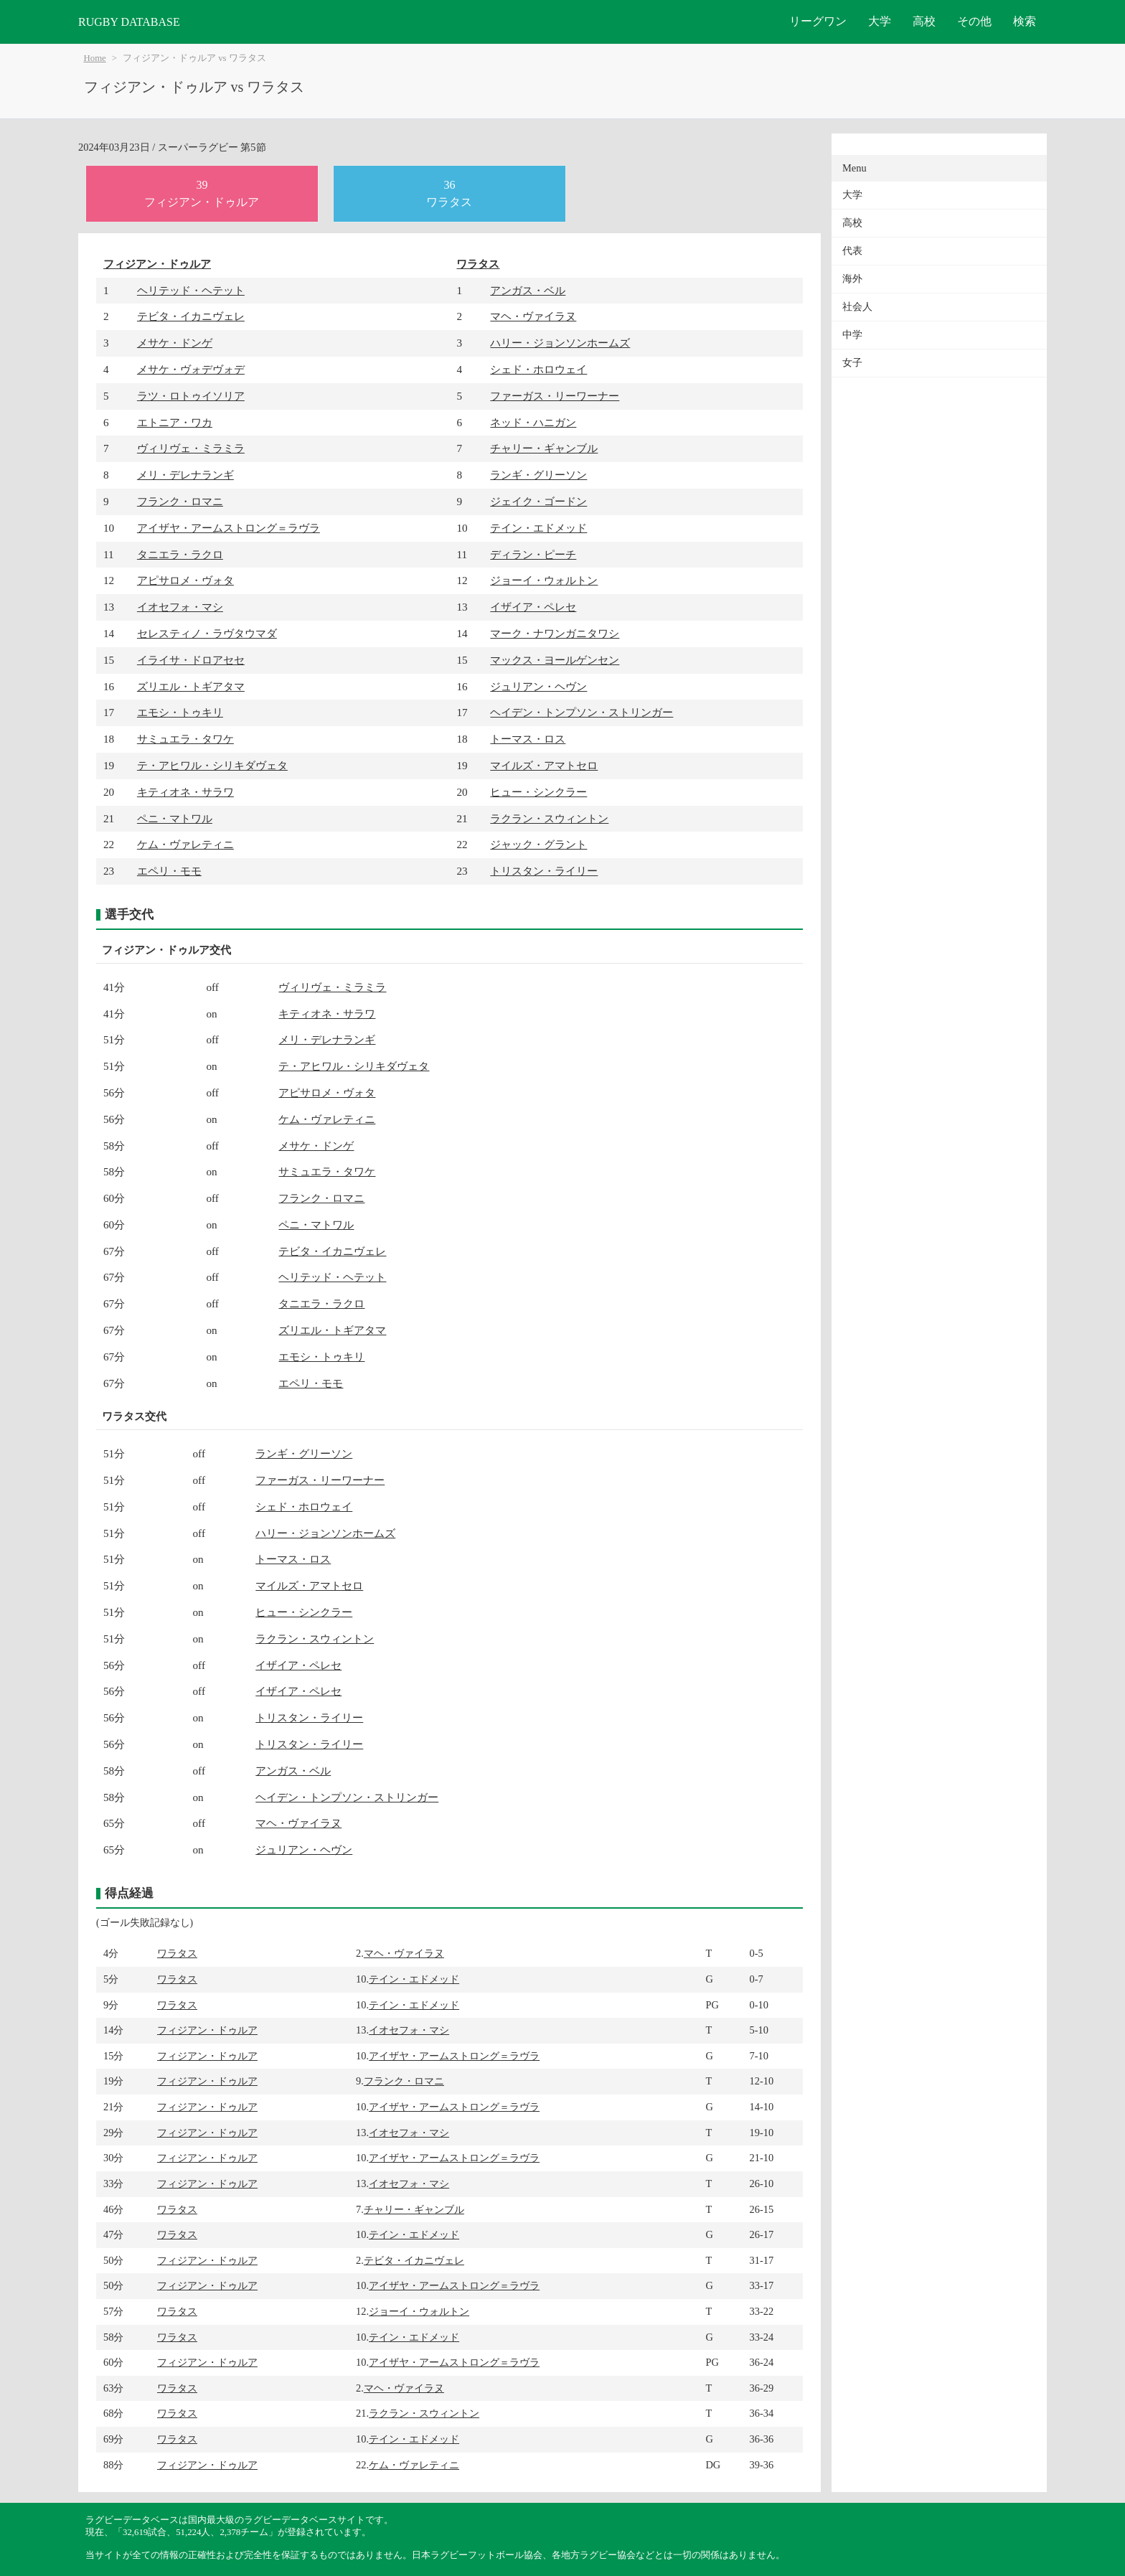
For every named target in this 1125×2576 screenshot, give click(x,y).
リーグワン (818, 21)
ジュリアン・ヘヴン (538, 686)
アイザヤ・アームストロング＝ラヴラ (228, 528)
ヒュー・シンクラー (538, 792)
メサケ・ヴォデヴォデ (191, 369)
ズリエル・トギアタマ (191, 686)
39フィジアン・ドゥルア (201, 193)
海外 (852, 278)
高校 (924, 21)
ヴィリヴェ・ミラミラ (191, 448)
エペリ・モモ (169, 871)
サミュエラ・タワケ (185, 739)
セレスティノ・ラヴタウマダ (207, 633)
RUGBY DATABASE (129, 22)
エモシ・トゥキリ (180, 712)
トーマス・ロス (527, 739)
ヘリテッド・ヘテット (191, 290)
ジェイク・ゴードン (538, 501)
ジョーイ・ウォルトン (544, 580)
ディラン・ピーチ (533, 554)
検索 (1024, 21)
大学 (879, 21)
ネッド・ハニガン (533, 422)
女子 (852, 362)
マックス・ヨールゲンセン (554, 660)
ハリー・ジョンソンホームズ (560, 343)
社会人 (857, 306)
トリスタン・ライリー (544, 871)
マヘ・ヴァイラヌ (533, 316)
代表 (852, 250)
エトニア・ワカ (174, 422)
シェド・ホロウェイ (538, 369)
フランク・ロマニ (180, 501)
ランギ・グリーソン (538, 475)
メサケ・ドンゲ (174, 343)
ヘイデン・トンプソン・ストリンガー (581, 712)
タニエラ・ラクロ (180, 554)
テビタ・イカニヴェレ (191, 316)
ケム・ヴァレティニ (185, 844)
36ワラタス (449, 193)
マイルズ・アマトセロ (544, 765)
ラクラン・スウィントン (549, 818)
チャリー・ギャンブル (544, 448)
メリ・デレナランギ (185, 475)
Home (95, 58)
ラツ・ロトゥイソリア (191, 396)
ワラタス (477, 264)
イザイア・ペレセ (533, 607)
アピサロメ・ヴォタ (185, 580)
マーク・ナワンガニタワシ (554, 633)
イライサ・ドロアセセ (191, 660)
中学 (852, 334)
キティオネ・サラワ (185, 792)
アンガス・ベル (527, 290)
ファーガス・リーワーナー (554, 396)
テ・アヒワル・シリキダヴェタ (212, 765)
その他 (974, 21)
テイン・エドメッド (538, 528)
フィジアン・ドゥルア (157, 264)
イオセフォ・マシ (180, 607)
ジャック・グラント (538, 844)
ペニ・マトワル (174, 818)
